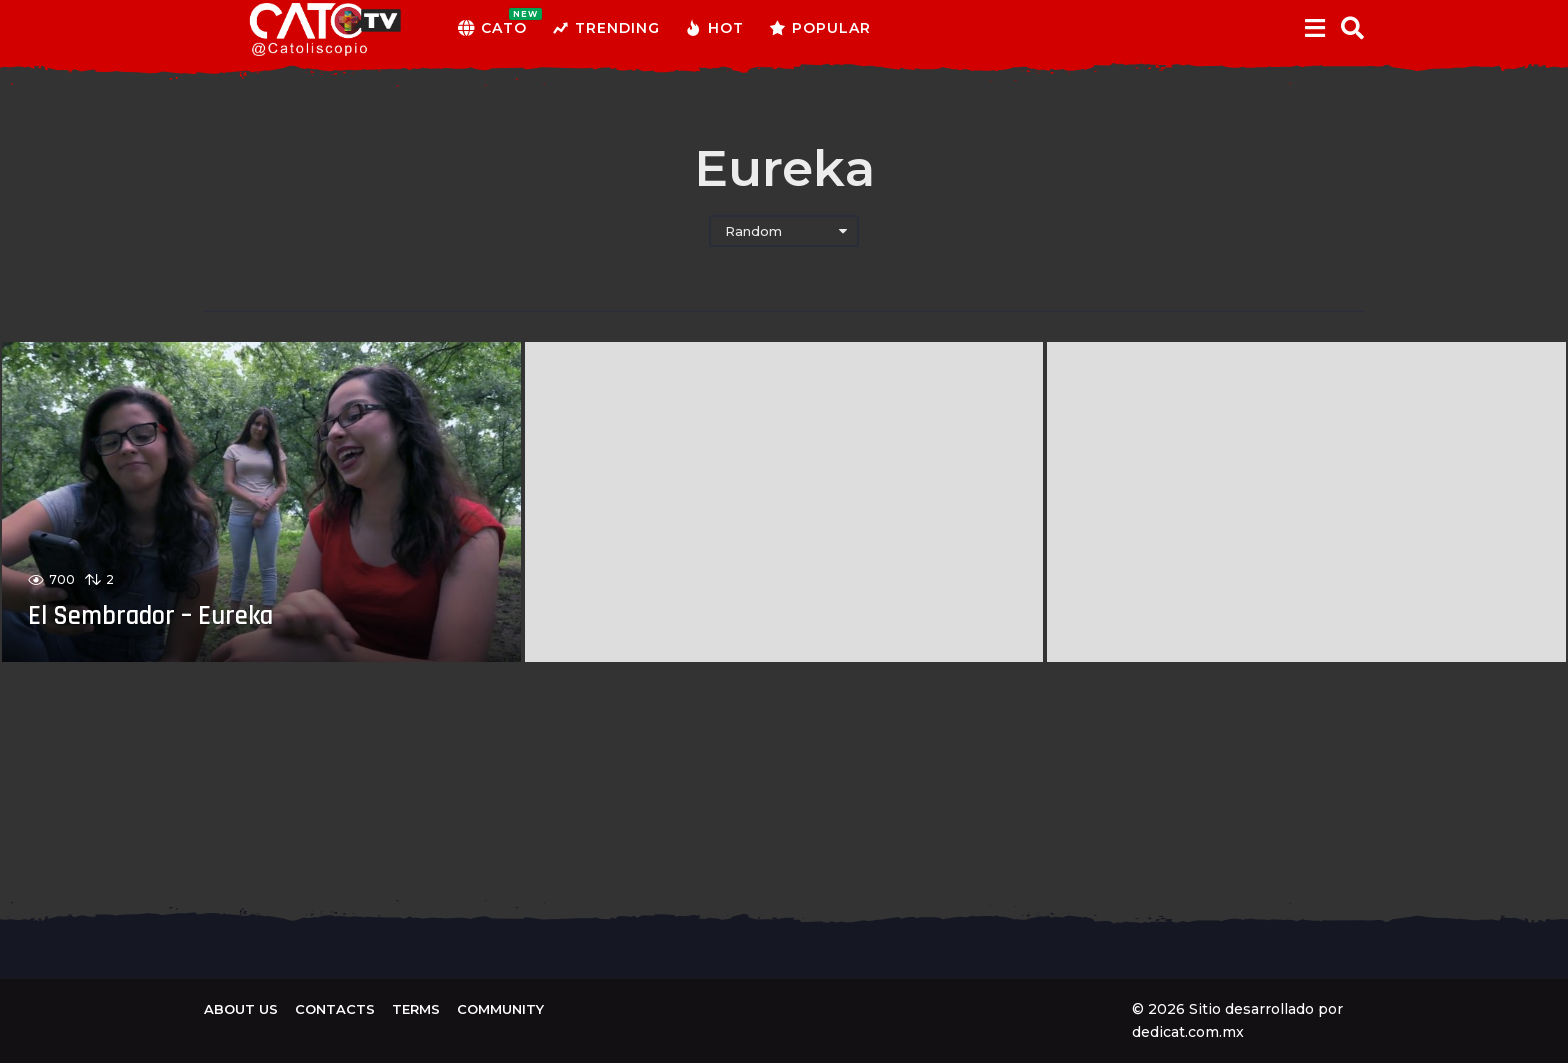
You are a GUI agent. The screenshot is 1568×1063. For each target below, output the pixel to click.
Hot (714, 28)
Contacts (335, 1009)
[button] (1314, 28)
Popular (820, 28)
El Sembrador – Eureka (168, 615)
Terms (416, 1009)
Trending (606, 28)
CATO (492, 28)
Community (500, 1009)
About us (241, 1009)
